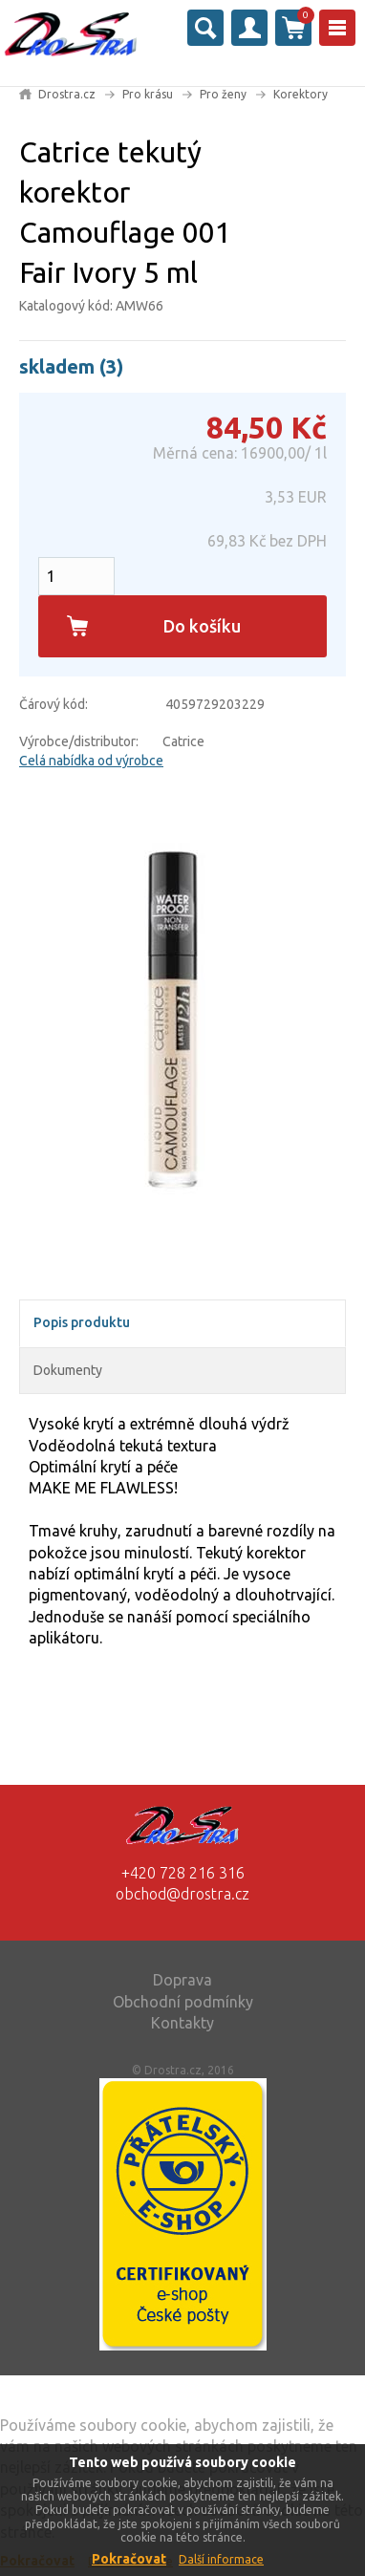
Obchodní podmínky (183, 2001)
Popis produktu (81, 1322)
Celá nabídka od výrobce (91, 760)
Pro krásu (147, 94)
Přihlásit (249, 28)
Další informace (221, 2559)
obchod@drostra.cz (182, 1893)
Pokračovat (129, 2558)
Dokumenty (67, 1370)
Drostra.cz (67, 94)
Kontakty (182, 2022)
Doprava (182, 1979)
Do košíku (202, 625)
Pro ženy (223, 94)
